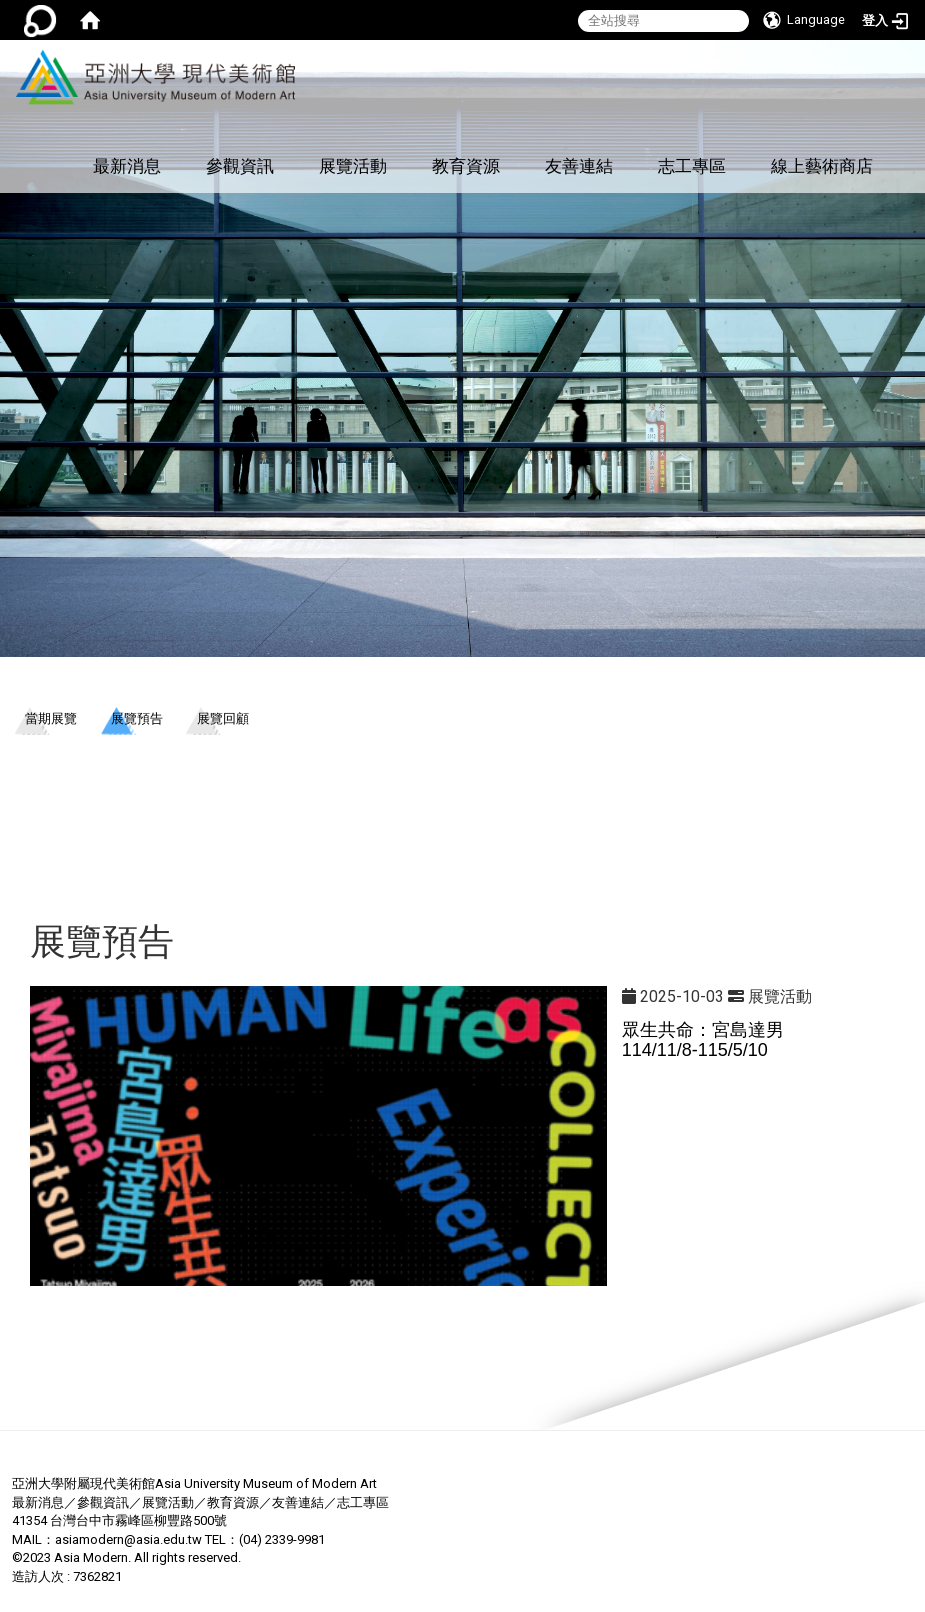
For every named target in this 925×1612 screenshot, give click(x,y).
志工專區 (692, 166)
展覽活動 (353, 166)
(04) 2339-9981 (282, 1539)
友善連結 (579, 166)
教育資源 (466, 166)
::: (292, 50)
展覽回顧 (223, 718)
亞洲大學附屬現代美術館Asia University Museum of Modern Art (194, 1483)
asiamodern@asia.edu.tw (128, 1539)
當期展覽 (51, 718)
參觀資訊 (240, 166)
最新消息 (127, 166)
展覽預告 (137, 718)
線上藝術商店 (822, 166)
